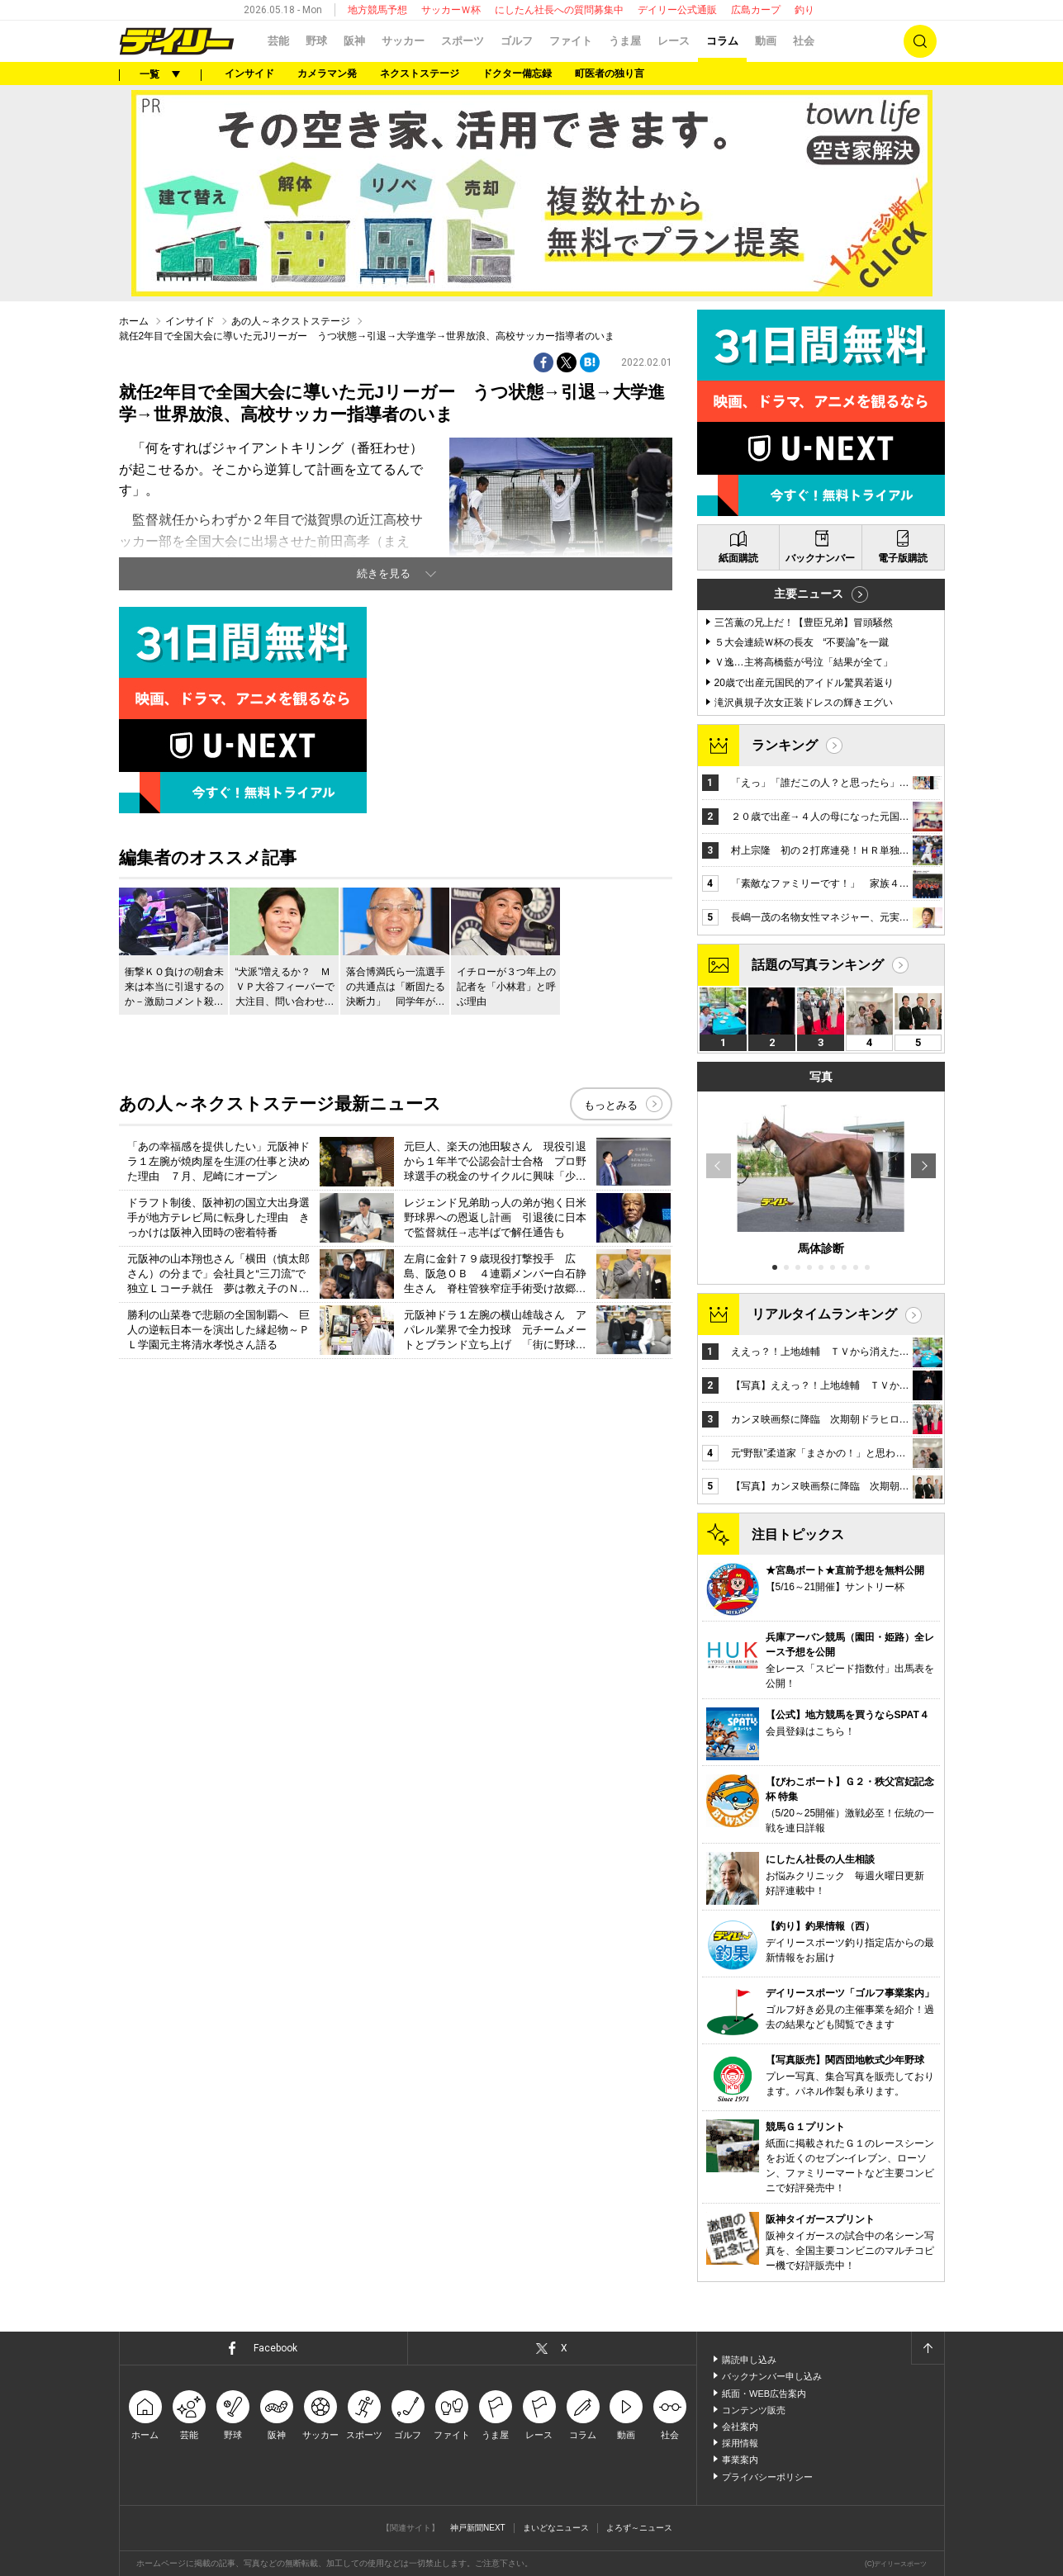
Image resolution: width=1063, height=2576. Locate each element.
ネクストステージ (419, 73)
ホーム (134, 321)
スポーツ (462, 41)
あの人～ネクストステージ (290, 321)
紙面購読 (738, 558)
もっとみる (611, 1105)
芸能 (278, 41)
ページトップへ (927, 2348)
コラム (722, 41)
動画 (765, 41)
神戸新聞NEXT (477, 2527)
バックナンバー (820, 558)
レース (673, 41)
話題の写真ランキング (818, 965)
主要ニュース (808, 593)
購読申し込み (749, 2360)
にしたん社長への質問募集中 (559, 10)
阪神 (354, 41)
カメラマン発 (327, 73)
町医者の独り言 (609, 73)
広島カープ (756, 10)
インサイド (249, 73)
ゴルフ (517, 41)
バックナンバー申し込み (772, 2376)
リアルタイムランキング (824, 1314)
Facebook (275, 2348)
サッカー (403, 41)
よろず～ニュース (639, 2527)
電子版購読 (903, 558)
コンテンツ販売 (753, 2410)
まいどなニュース (556, 2527)
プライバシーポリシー (767, 2477)
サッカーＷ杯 (451, 10)
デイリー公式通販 (677, 10)
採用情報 (740, 2443)
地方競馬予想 (377, 10)
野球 (316, 41)
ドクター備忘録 (517, 73)
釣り (804, 10)
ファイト (570, 41)
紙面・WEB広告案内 (764, 2393)
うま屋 (625, 41)
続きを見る (383, 573)
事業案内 (740, 2460)
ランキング (785, 745)
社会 (803, 41)
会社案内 (740, 2427)
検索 (920, 41)
